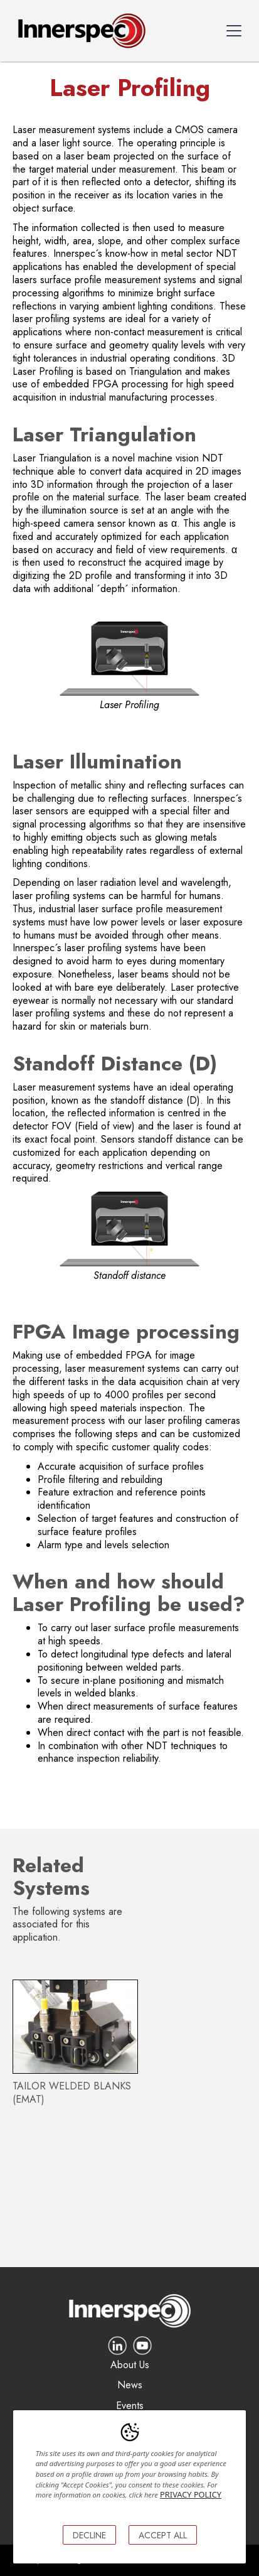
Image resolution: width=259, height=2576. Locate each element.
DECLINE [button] (89, 2535)
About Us (129, 2365)
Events (130, 2406)
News (129, 2385)
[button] (234, 31)
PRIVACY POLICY (190, 2494)
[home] (78, 30)
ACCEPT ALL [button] (163, 2535)
